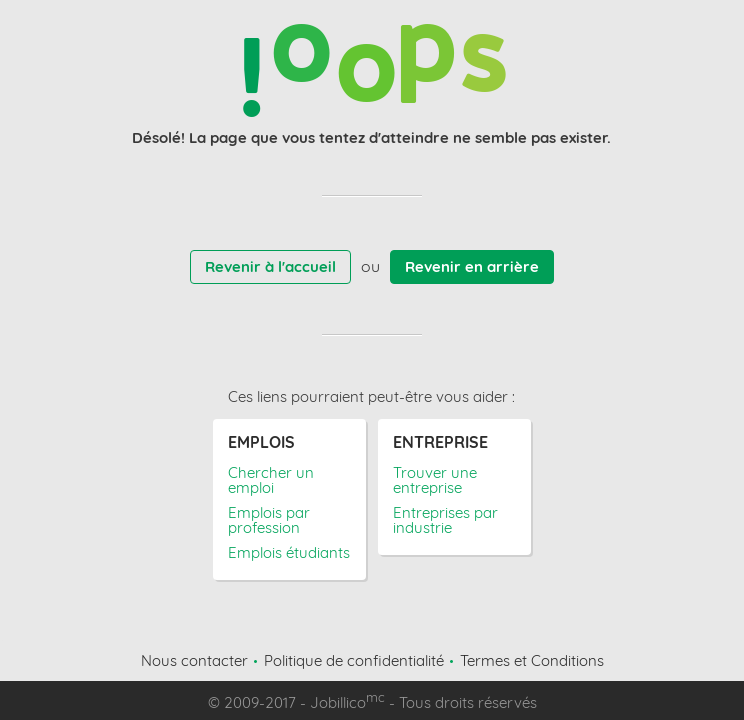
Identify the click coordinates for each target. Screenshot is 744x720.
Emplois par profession (269, 520)
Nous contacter (194, 660)
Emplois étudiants (289, 552)
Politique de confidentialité (354, 660)
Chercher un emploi (271, 480)
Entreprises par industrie (445, 520)
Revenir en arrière (472, 266)
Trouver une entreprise (435, 480)
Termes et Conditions (532, 660)
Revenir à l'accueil (270, 266)
